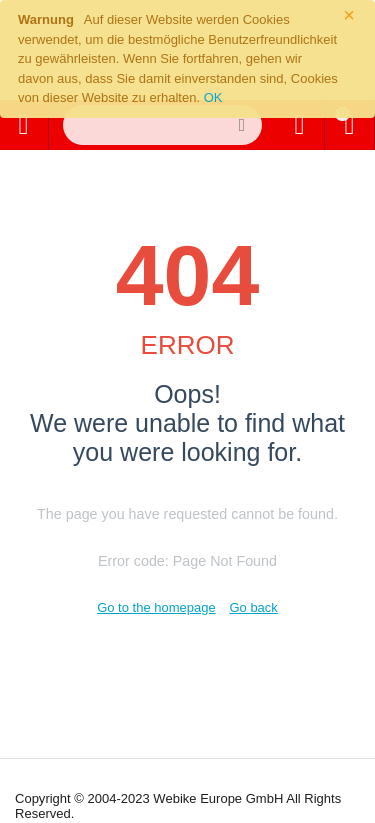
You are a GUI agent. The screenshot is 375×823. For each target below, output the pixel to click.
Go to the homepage (156, 607)
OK (213, 97)
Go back (253, 607)
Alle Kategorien (23, 125)
